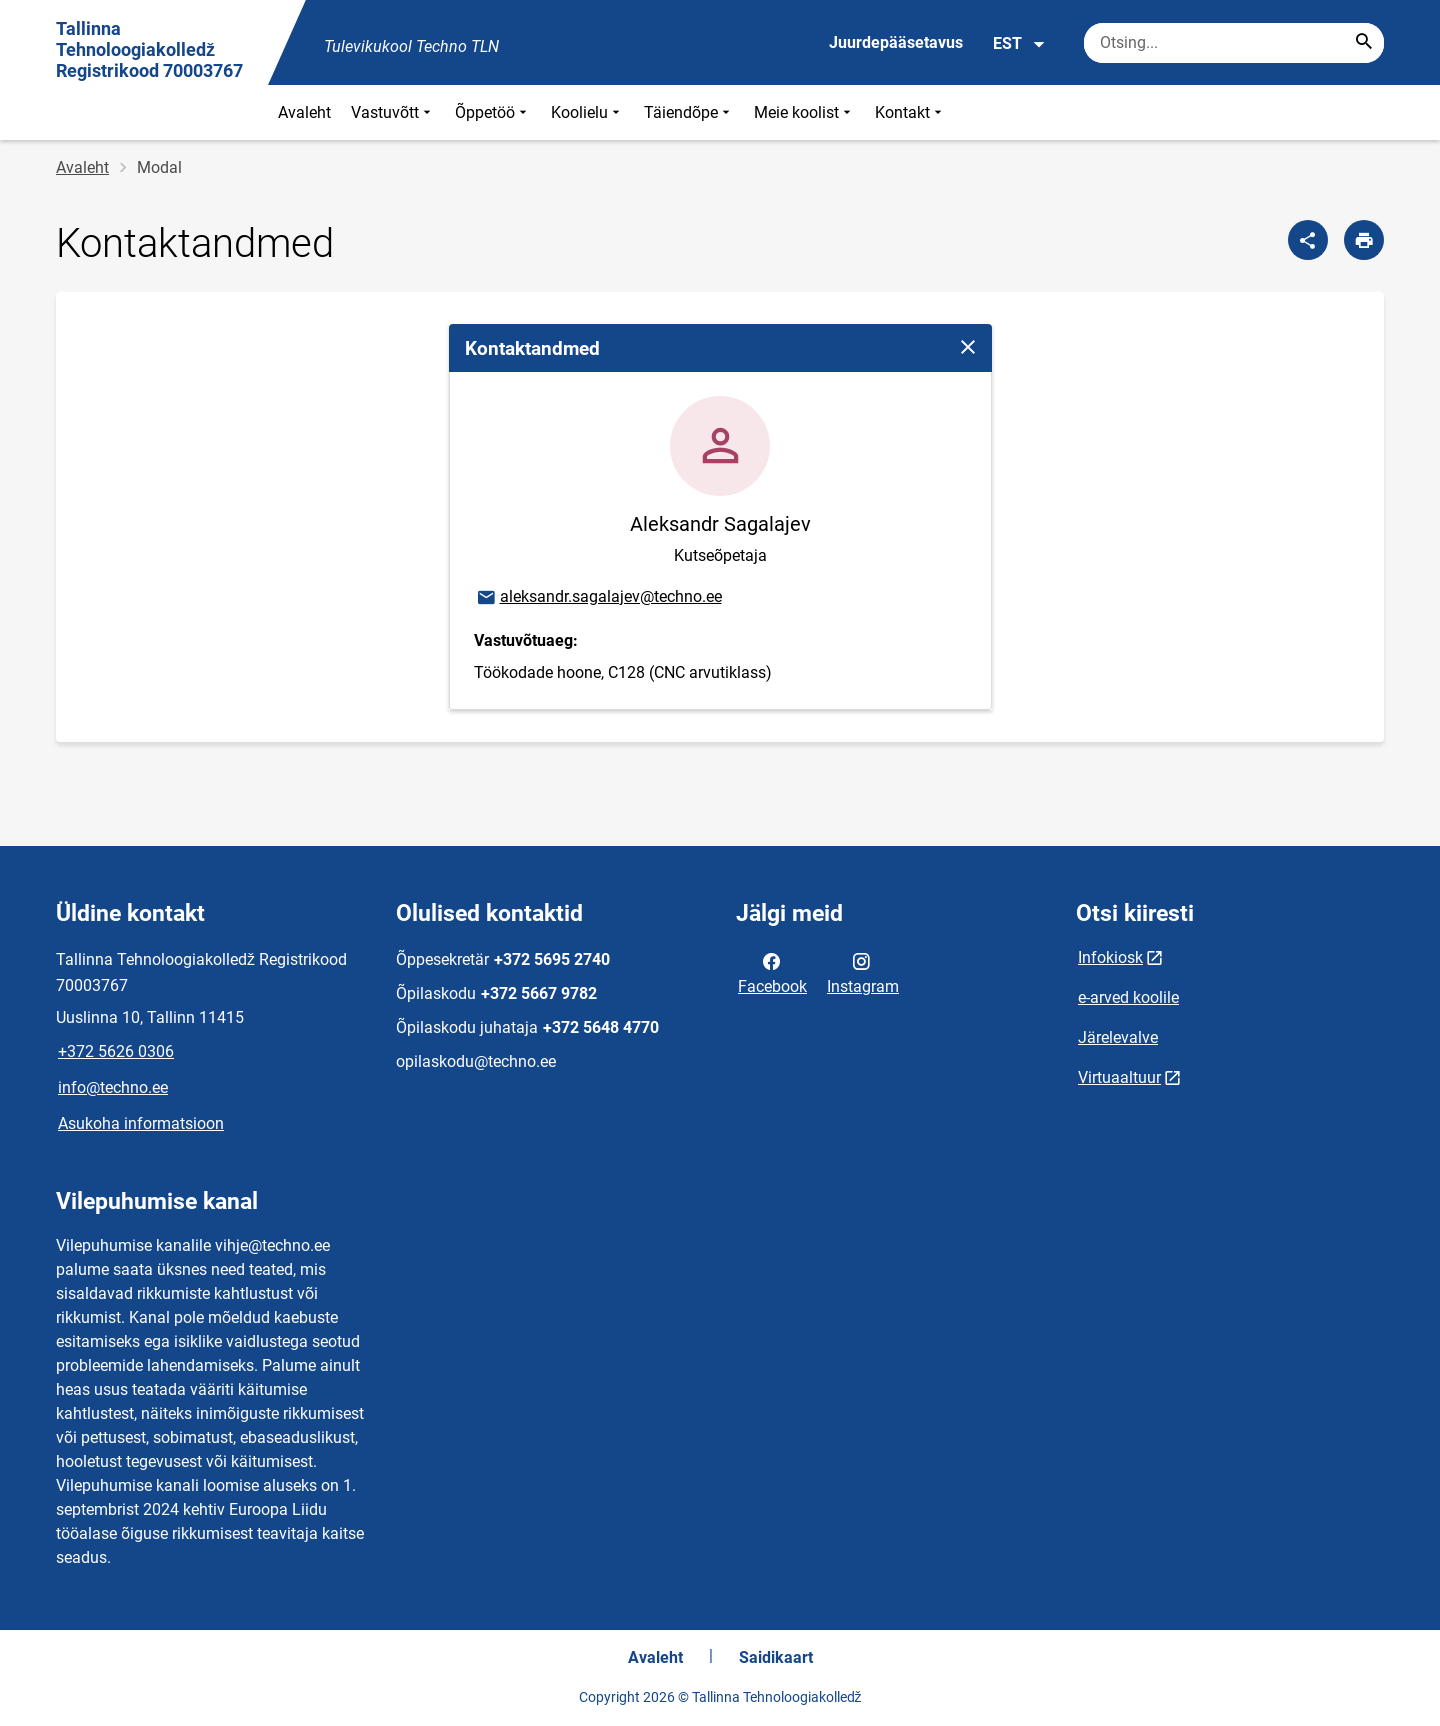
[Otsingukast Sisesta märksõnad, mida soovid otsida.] (1234, 43)
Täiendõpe (689, 112)
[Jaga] (1308, 240)
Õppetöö (493, 112)
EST (1019, 44)
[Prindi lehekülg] (1364, 240)
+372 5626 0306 (116, 1051)
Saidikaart (776, 1657)
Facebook (772, 972)
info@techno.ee (113, 1087)
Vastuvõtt (393, 112)
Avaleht (304, 112)
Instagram (863, 972)
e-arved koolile (1128, 997)
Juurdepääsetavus (896, 42)
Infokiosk (1110, 957)
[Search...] (1364, 43)
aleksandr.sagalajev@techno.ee (598, 598)
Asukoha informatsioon (141, 1123)
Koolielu (587, 112)
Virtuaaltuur (1119, 1077)
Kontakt (910, 112)
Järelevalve (1118, 1037)
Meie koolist (804, 112)
